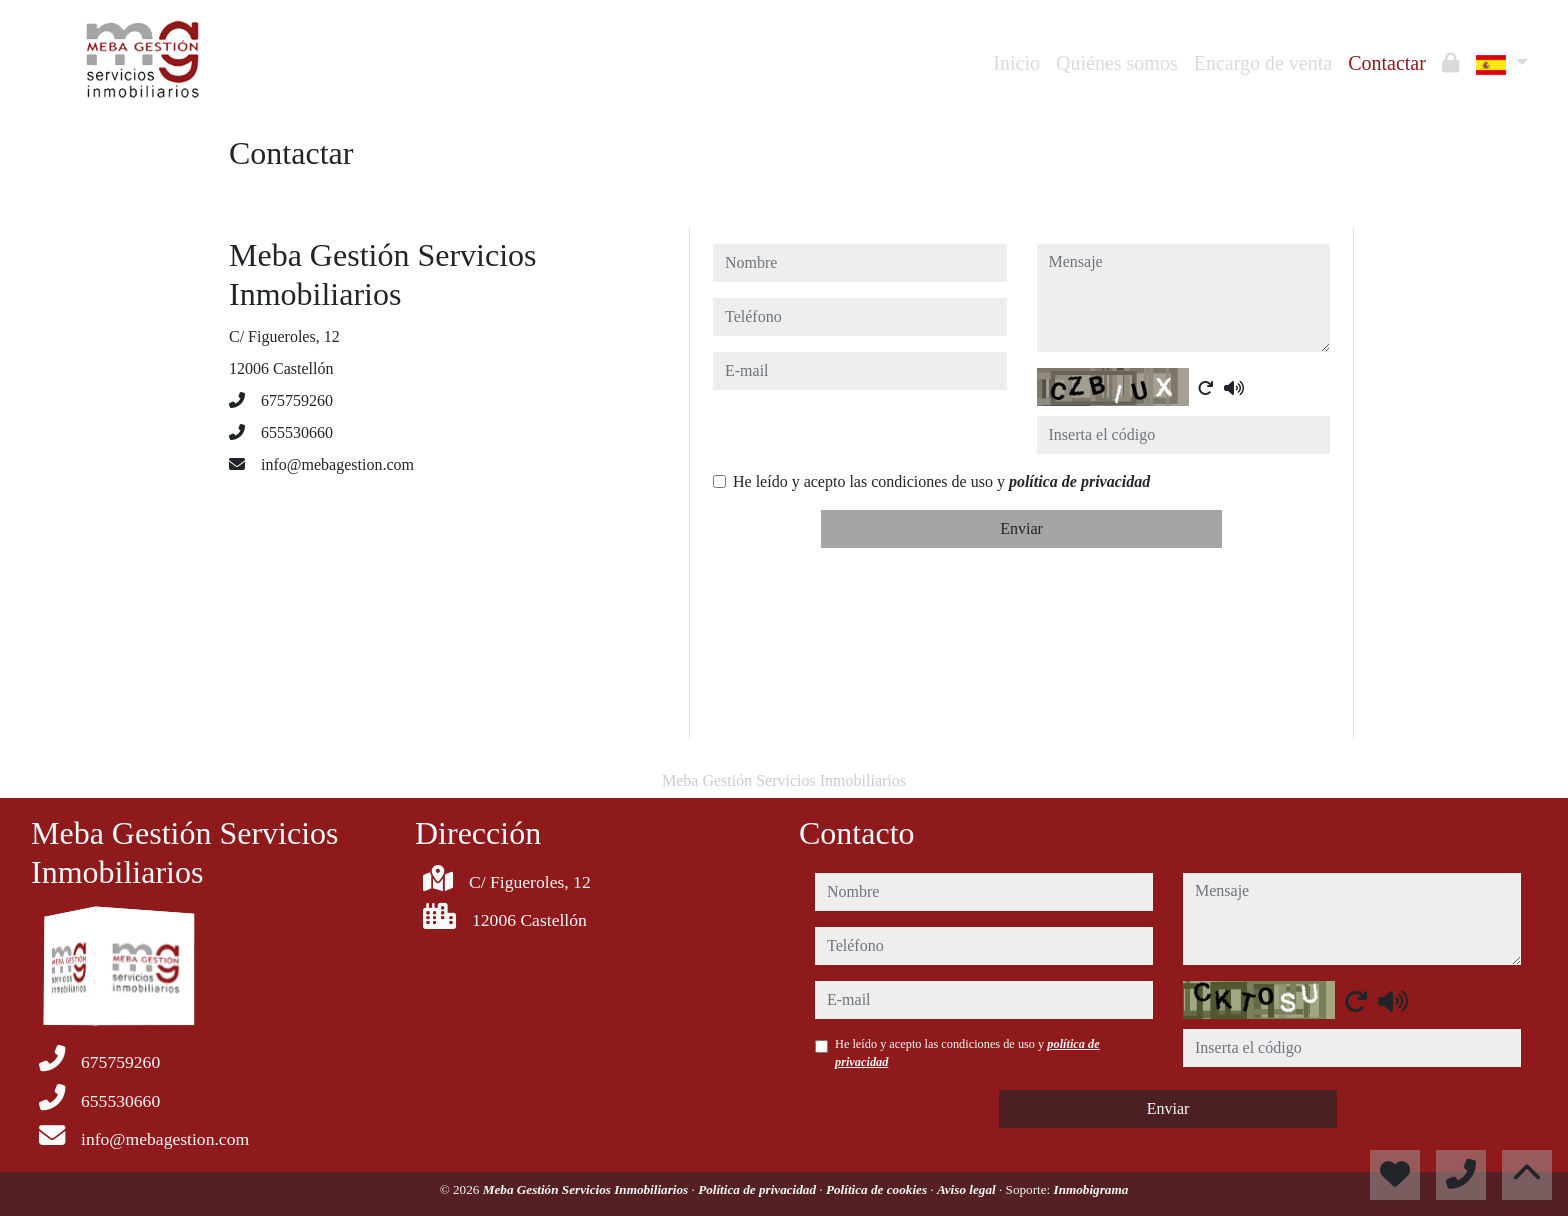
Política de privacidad (758, 1189)
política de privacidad (1079, 481)
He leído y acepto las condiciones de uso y (941, 481)
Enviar (1021, 528)
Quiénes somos (1117, 63)
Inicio (1016, 63)
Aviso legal (968, 1189)
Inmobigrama (1091, 1189)
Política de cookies (878, 1189)
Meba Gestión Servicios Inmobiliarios (587, 1189)
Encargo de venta (1263, 63)
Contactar (1387, 63)
